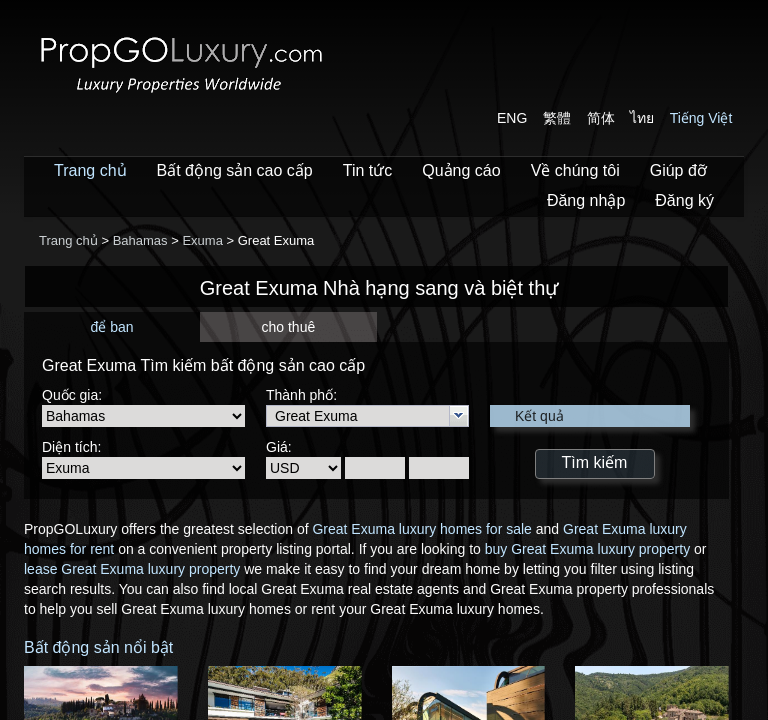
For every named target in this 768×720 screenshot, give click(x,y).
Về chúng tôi (575, 170)
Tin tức (368, 170)
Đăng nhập (586, 200)
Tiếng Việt (701, 118)
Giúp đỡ (678, 170)
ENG (512, 118)
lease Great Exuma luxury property (132, 569)
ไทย (642, 118)
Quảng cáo (461, 170)
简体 (601, 118)
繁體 (557, 118)
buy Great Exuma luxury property (587, 549)
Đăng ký (684, 200)
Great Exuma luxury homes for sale (421, 529)
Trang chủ (90, 170)
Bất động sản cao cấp (235, 170)
